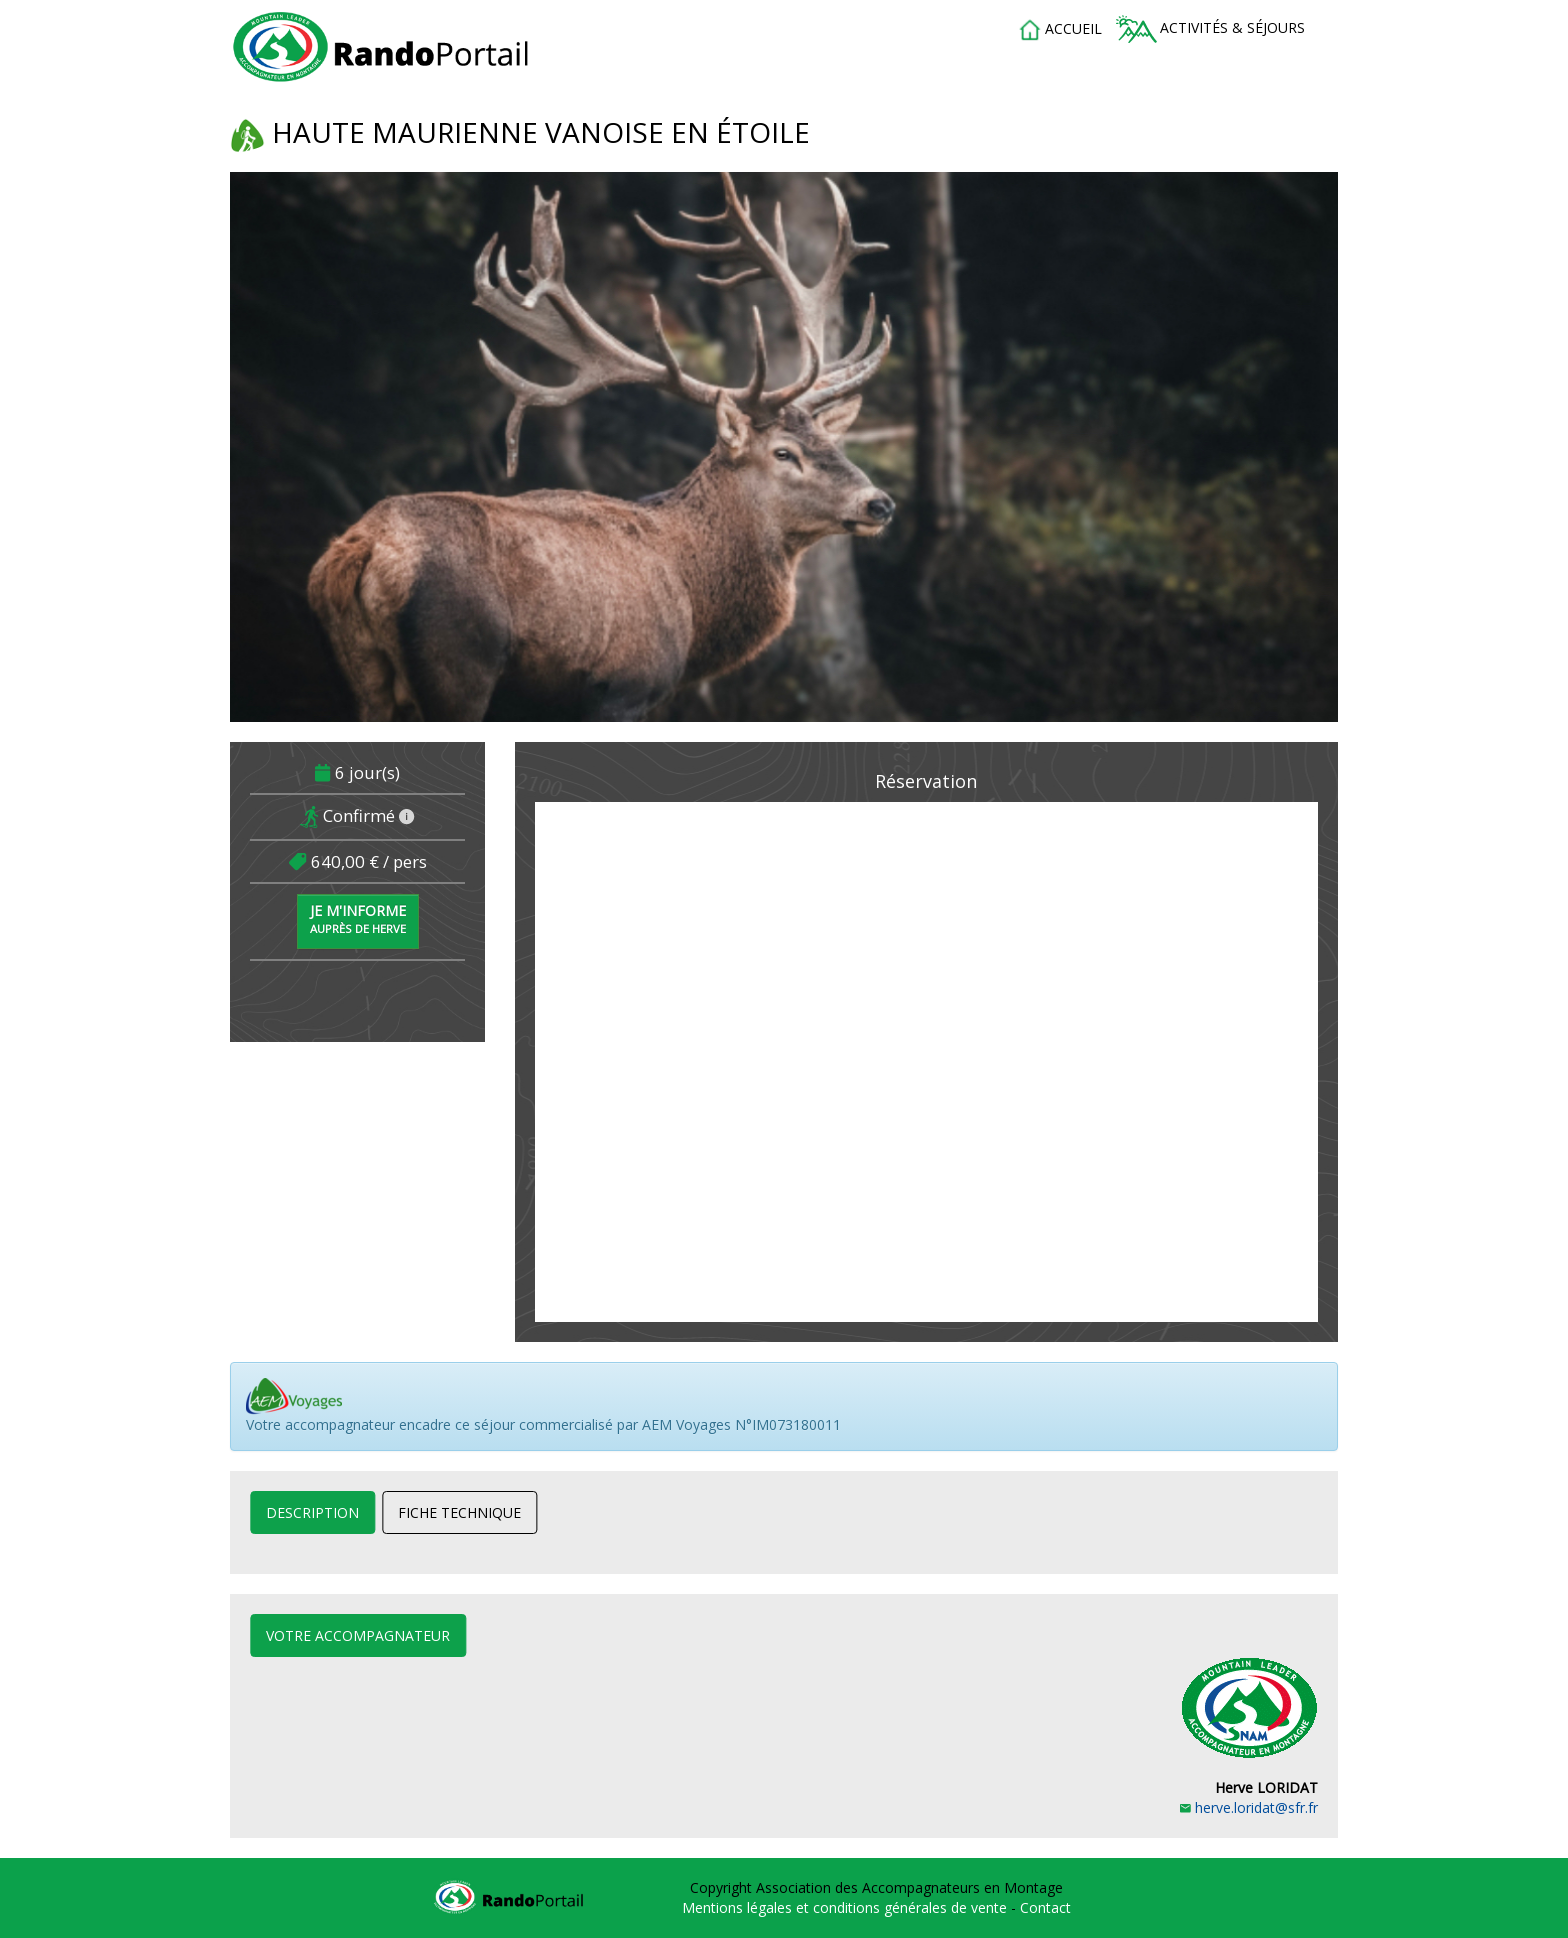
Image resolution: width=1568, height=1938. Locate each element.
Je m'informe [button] (358, 918)
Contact (1045, 1907)
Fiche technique (459, 1512)
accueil (1060, 30)
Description (312, 1512)
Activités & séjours (1210, 29)
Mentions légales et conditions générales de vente (846, 1907)
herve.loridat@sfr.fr (1249, 1807)
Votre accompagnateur (358, 1635)
